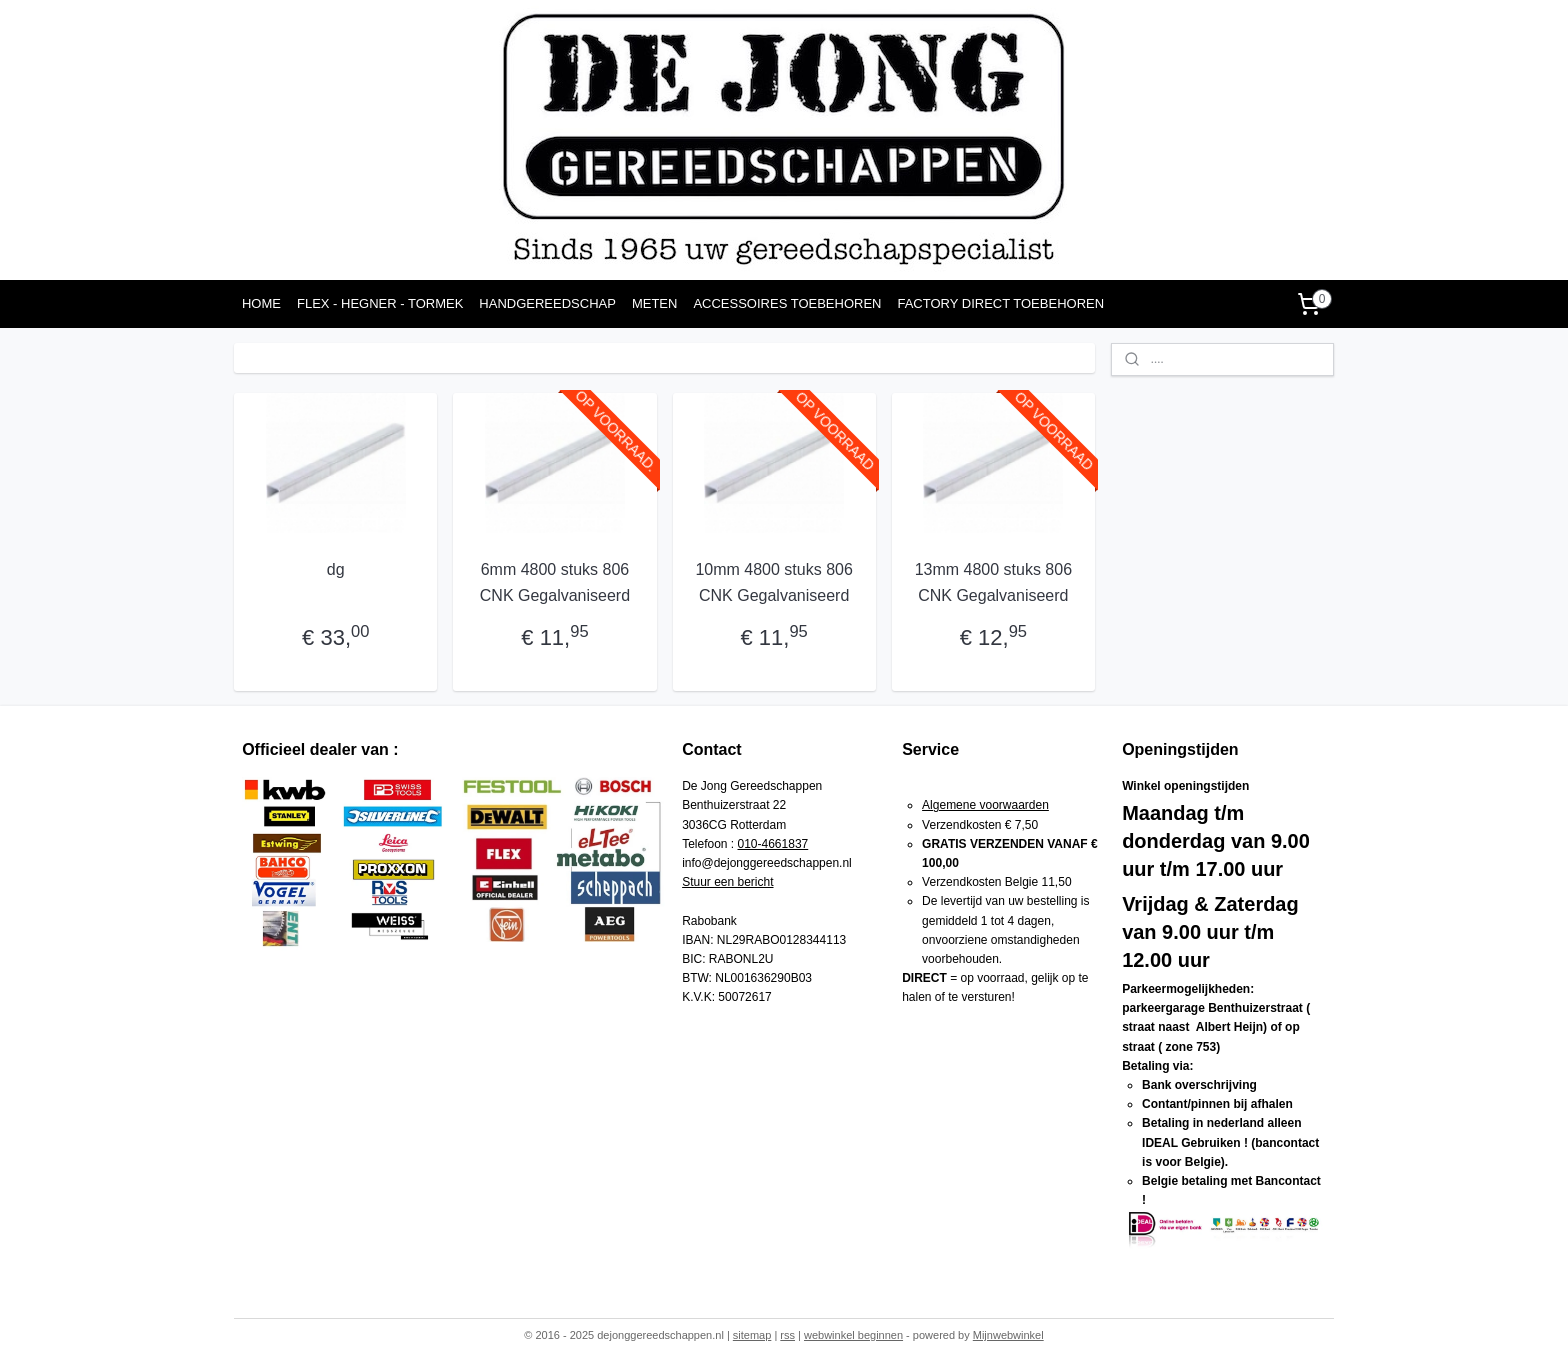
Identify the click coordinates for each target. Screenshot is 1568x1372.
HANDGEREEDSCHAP (547, 303)
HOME (261, 303)
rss (787, 1335)
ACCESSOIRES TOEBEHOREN (787, 303)
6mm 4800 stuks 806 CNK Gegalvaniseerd (555, 582)
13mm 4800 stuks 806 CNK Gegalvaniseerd (992, 582)
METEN (655, 303)
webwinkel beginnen (853, 1335)
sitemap (752, 1335)
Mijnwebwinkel (1008, 1335)
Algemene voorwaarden (985, 805)
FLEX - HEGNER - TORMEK (380, 303)
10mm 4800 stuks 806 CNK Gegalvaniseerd (773, 582)
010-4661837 (773, 844)
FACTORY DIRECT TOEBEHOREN (1000, 303)
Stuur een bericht (727, 882)
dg (336, 569)
